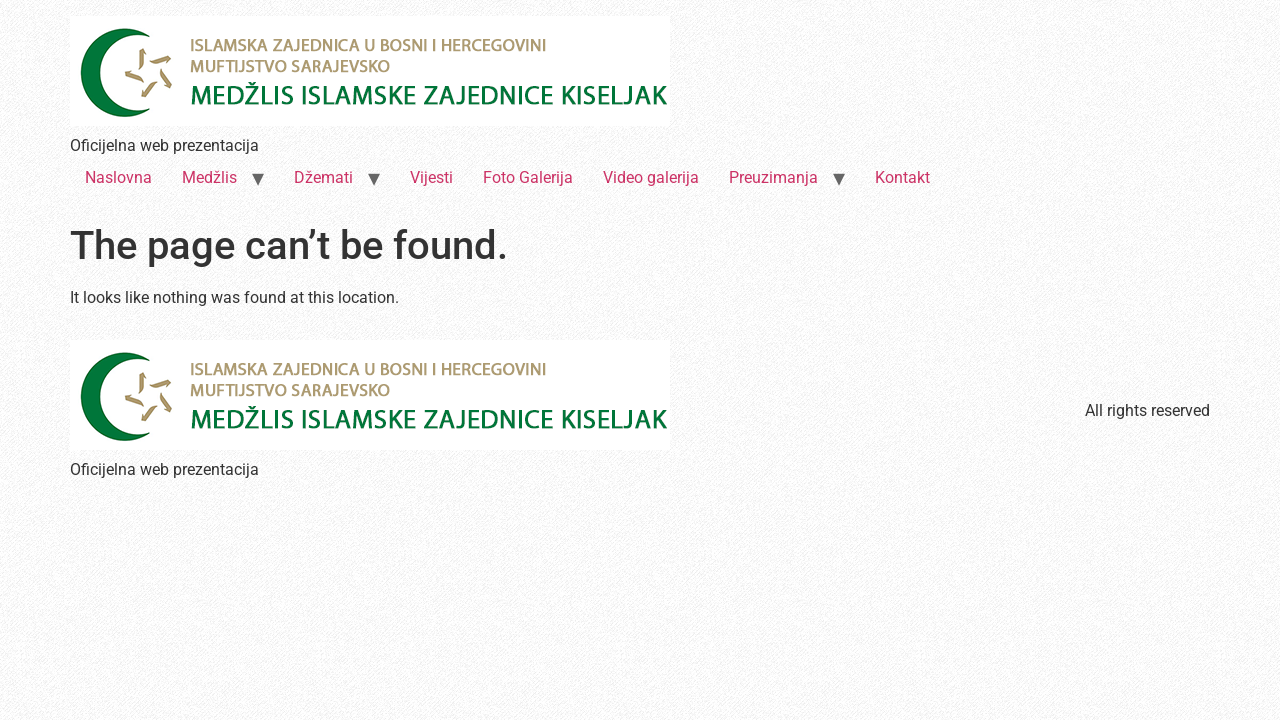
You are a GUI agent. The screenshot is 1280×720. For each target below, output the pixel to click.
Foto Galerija (528, 177)
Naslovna (118, 177)
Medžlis (209, 177)
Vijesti (431, 177)
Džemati (323, 177)
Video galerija (651, 177)
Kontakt (902, 177)
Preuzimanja (773, 177)
